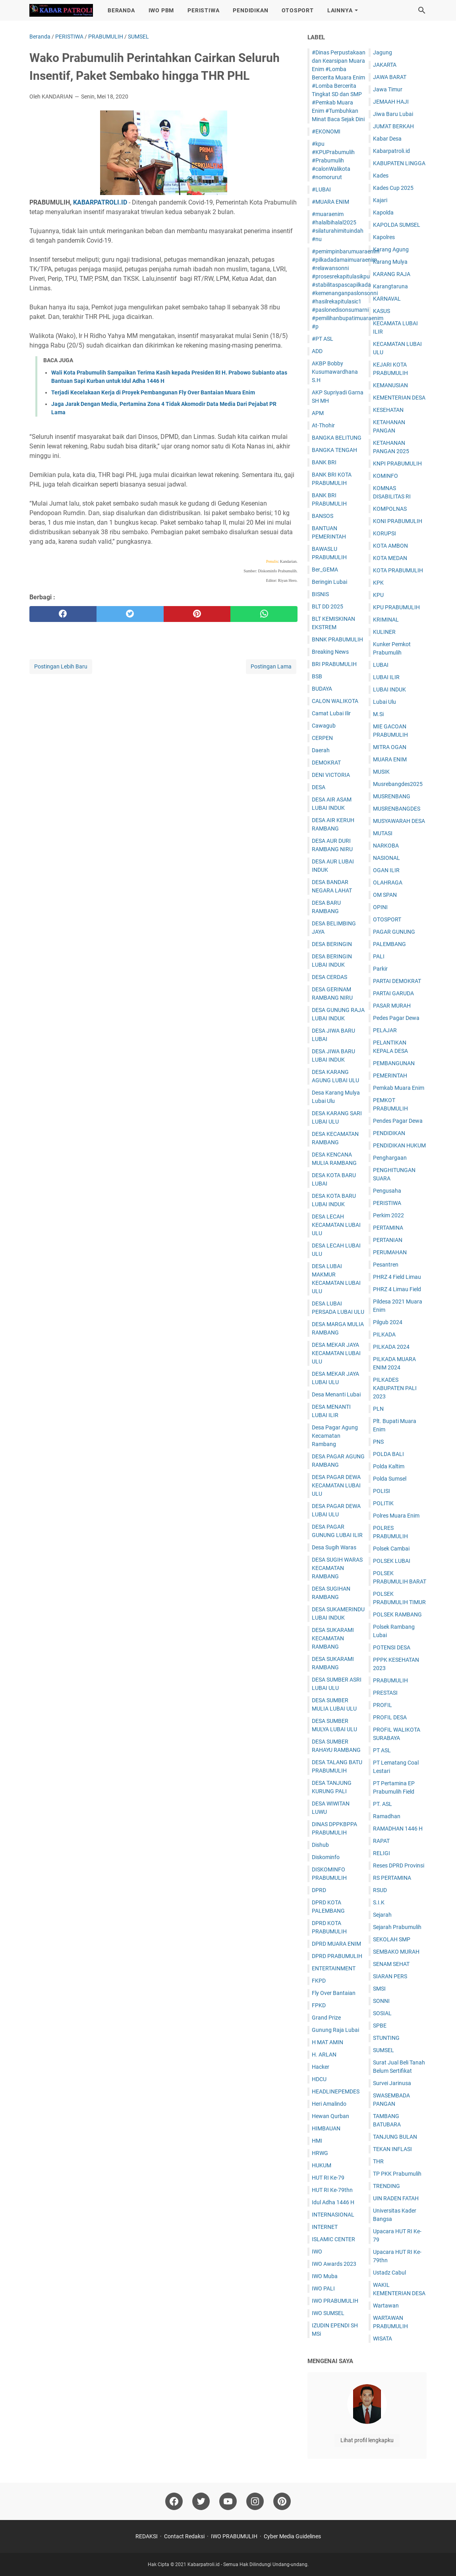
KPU (378, 595)
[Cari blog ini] (422, 10)
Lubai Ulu (384, 702)
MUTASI (382, 833)
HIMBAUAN (326, 2128)
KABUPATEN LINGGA (399, 163)
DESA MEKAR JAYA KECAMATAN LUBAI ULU (336, 1353)
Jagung (382, 52)
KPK (378, 582)
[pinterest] (197, 614)
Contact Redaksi (184, 2536)
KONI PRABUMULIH (397, 521)
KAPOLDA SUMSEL (396, 225)
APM (318, 413)
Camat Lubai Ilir (331, 713)
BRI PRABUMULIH (334, 664)
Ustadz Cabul (389, 2272)
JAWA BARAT (389, 77)
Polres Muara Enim (396, 1515)
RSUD (380, 1890)
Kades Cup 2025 (393, 188)
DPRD (319, 1890)
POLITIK (383, 1503)
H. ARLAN (324, 2054)
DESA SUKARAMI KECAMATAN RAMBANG (333, 1638)
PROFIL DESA (390, 1717)
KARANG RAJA (391, 274)
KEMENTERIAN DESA (399, 397)
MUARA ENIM (390, 759)
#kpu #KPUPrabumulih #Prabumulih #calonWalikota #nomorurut (333, 160)
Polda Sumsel (389, 1478)
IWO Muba (325, 2276)
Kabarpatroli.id (391, 151)
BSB (317, 676)
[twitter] (130, 614)
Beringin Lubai (329, 582)
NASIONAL (386, 858)
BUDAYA (322, 689)
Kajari (380, 200)
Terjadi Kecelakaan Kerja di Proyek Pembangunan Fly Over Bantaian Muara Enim (153, 392)
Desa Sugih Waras (334, 1547)
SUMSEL (383, 2050)
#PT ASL (322, 339)
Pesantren (385, 1264)
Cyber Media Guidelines (292, 2536)
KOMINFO (385, 476)
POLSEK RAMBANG (397, 1614)
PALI (379, 956)
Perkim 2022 (388, 1215)
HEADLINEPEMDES (335, 2091)
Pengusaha (387, 1191)
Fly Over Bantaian (334, 1993)
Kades (380, 175)
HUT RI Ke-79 (328, 2177)
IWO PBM (161, 10)
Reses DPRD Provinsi (398, 1865)
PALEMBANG (389, 944)
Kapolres (384, 237)
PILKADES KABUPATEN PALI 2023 (395, 1388)
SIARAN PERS (390, 1976)
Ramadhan (386, 1816)
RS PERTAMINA (392, 1878)
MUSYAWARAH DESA (399, 821)
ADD (317, 351)
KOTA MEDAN (390, 558)
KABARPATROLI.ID (100, 202)
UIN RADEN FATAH (396, 2198)
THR (378, 2161)
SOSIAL (382, 2013)
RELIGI (381, 1853)
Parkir (380, 969)
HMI (317, 2141)
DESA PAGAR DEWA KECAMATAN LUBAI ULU (336, 1485)
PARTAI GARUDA (393, 993)
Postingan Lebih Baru (60, 666)
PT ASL (382, 1750)
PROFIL (382, 1705)
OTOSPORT (297, 10)
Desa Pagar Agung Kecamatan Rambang (335, 1435)
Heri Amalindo (329, 2104)
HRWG (320, 2153)
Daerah (321, 750)
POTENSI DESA (391, 1647)
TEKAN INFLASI (392, 2149)
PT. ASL (382, 1804)
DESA (318, 787)
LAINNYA (340, 10)
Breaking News (330, 652)
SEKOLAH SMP (391, 1939)
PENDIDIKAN (250, 10)
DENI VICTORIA (331, 775)
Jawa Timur (387, 89)
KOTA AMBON (390, 546)
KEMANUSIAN (390, 385)
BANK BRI (324, 462)
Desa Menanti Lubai (336, 1394)
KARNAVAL (387, 298)
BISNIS (320, 594)
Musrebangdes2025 (398, 784)
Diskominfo (326, 1857)
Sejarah (382, 1915)
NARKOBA (386, 845)
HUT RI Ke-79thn (332, 2190)
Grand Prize (326, 2017)
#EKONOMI (326, 131)
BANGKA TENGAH (334, 450)
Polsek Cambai (391, 1548)
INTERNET (325, 2227)
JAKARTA (384, 65)
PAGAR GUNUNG (394, 932)
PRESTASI (385, 1693)
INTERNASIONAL (333, 2214)
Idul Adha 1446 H (333, 2202)
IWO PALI (323, 2288)
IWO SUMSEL (328, 2313)
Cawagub (324, 725)
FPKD (319, 2005)
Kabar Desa (387, 138)
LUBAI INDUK (389, 689)
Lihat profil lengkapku (367, 2440)
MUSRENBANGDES (396, 808)
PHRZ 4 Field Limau (397, 1277)
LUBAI (380, 665)
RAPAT (381, 1841)
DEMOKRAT (326, 762)
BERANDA (121, 10)
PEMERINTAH (390, 1075)
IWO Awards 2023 (334, 2264)
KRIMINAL (386, 619)
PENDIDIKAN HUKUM (399, 1145)
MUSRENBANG (391, 796)
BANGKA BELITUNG (336, 437)
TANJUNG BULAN (395, 2137)
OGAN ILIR (386, 870)
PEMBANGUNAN (394, 1063)
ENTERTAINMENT (334, 1968)
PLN (378, 1409)
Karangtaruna (390, 286)
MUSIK (381, 772)
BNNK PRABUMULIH (337, 639)
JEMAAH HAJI (391, 101)
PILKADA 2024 (391, 1347)
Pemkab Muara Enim (398, 1088)
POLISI (381, 1491)
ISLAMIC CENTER (333, 2239)
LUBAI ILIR (386, 677)
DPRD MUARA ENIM (336, 1944)
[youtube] (228, 2501)
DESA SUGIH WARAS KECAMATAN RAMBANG (337, 1568)
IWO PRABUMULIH (335, 2301)
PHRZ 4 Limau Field (397, 1289)
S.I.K (379, 1902)
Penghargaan (390, 1158)
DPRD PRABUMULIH (337, 1956)
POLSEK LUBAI (391, 1561)
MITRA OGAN (389, 747)
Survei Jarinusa (392, 2083)
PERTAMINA (388, 1227)
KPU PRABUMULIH (396, 607)
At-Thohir (323, 425)
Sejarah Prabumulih (397, 1927)
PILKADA (384, 1334)
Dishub (320, 1845)
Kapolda (383, 212)
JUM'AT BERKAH (393, 126)
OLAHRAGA (387, 882)
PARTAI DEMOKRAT (397, 981)
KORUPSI (384, 533)
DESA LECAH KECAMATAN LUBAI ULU (336, 1224)
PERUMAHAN (390, 1252)
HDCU (319, 2079)
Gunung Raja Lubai (335, 2030)
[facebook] (63, 614)
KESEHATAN (388, 410)
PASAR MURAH (392, 1005)
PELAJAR (385, 1030)
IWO (317, 2251)
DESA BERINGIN (332, 944)
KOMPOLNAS (390, 509)
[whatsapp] (264, 614)
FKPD (319, 1980)
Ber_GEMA (325, 569)
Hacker (320, 2067)
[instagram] (255, 2501)
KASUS (381, 311)
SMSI (379, 1988)
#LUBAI (321, 189)
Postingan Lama (271, 666)
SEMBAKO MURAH (396, 1951)
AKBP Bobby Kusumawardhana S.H (335, 371)
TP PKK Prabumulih (397, 2173)
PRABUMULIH (390, 1680)
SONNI (381, 2001)
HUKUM (321, 2165)
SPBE (379, 2025)
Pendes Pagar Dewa (398, 1121)
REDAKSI (146, 2536)
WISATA (382, 2338)
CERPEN (322, 738)
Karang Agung (391, 249)
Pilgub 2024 (387, 1322)
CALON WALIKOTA (335, 701)
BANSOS (322, 516)
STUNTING (386, 2038)
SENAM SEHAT (391, 1964)
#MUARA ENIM (330, 202)
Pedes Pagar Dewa (396, 1018)
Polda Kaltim (388, 1466)
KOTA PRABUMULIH (398, 570)
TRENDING (386, 2186)
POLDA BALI (388, 1454)
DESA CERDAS (329, 977)
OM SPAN (385, 895)
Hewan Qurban (330, 2116)
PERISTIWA (203, 10)
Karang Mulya (390, 262)
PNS (378, 1442)
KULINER (384, 632)
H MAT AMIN (327, 2042)
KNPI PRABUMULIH (397, 463)
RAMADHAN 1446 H (398, 1828)
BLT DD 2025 (327, 606)
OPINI (380, 907)
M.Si (378, 714)
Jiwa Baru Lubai (393, 114)
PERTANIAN (387, 1240)
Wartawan (386, 2305)
